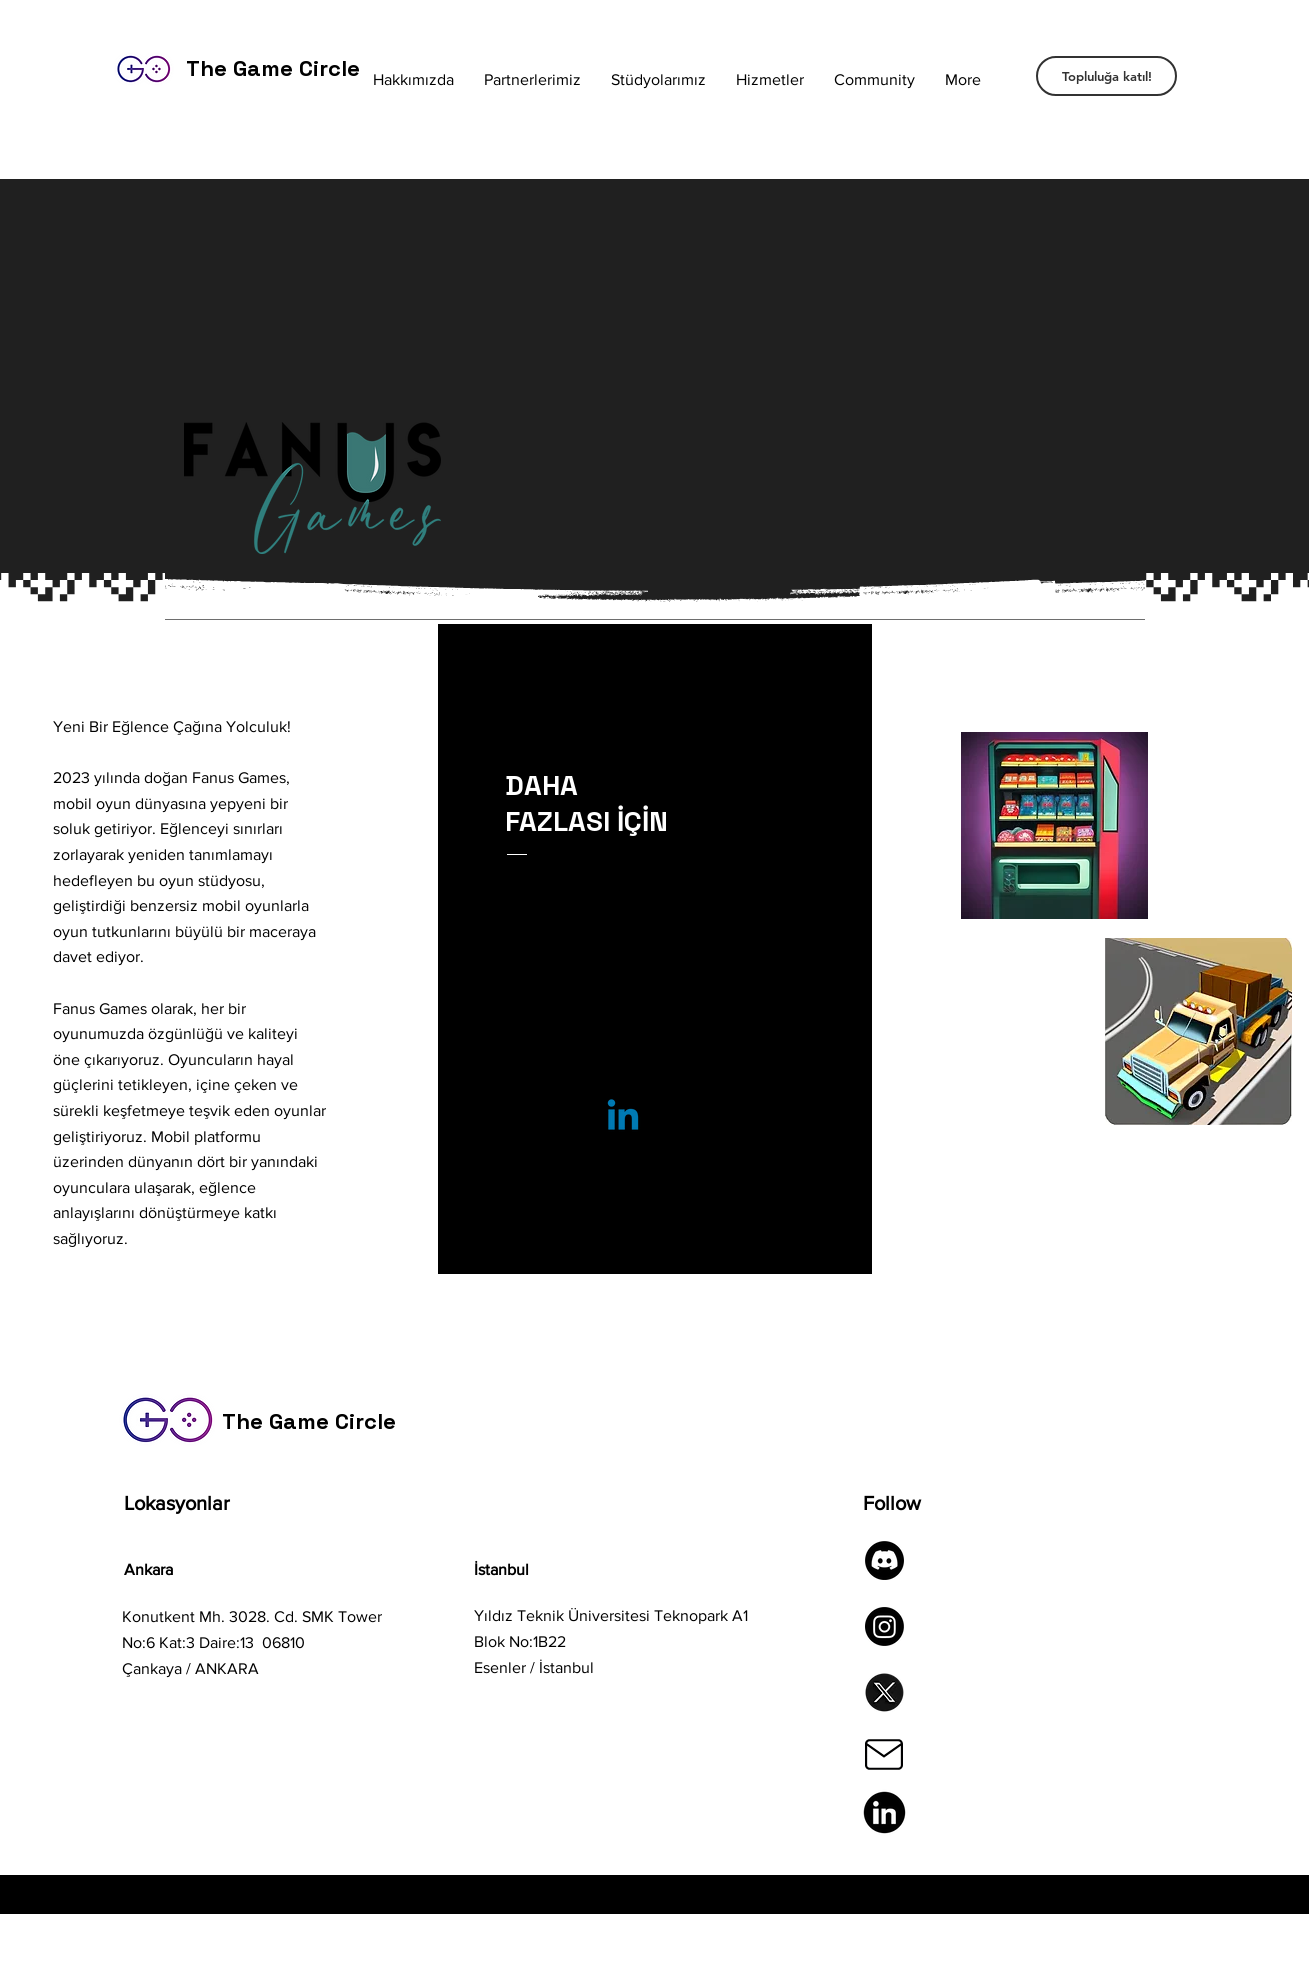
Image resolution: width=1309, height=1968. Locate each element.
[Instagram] (884, 1626)
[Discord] (884, 1560)
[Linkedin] (623, 1118)
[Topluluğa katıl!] (1106, 76)
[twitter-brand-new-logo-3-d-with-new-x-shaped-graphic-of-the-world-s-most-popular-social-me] (884, 1692)
